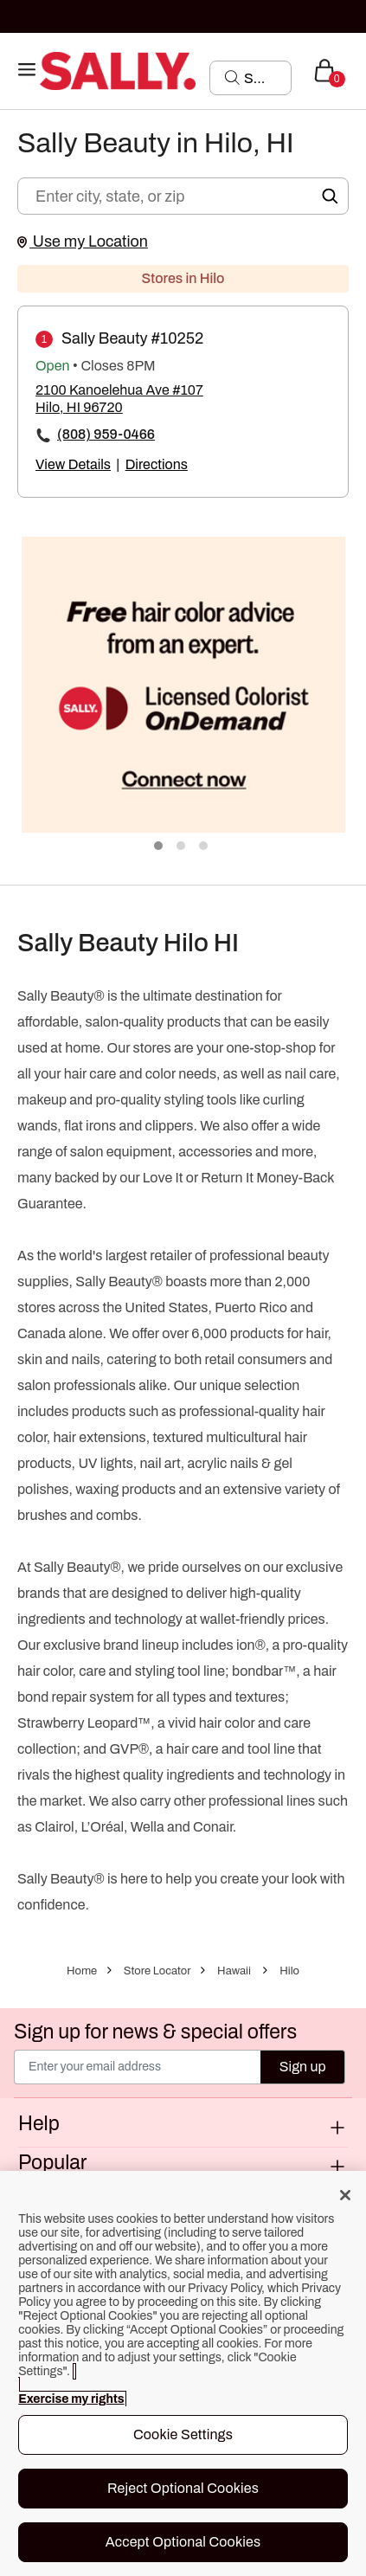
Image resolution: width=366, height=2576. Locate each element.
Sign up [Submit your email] (302, 2066)
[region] (183, 2373)
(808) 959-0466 (106, 434)
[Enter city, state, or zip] (183, 196)
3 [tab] (204, 846)
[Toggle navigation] (27, 70)
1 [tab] (159, 846)
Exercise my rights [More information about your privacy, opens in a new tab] (71, 2398)
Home (82, 1971)
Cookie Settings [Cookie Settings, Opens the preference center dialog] (183, 2434)
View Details (73, 464)
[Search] (262, 78)
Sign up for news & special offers (155, 2032)
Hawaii (234, 1971)
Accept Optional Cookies (183, 2541)
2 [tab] (181, 846)
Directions (156, 464)
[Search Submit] (232, 77)
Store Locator (157, 1971)
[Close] (345, 2195)
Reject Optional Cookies (183, 2488)
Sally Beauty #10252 (132, 338)
